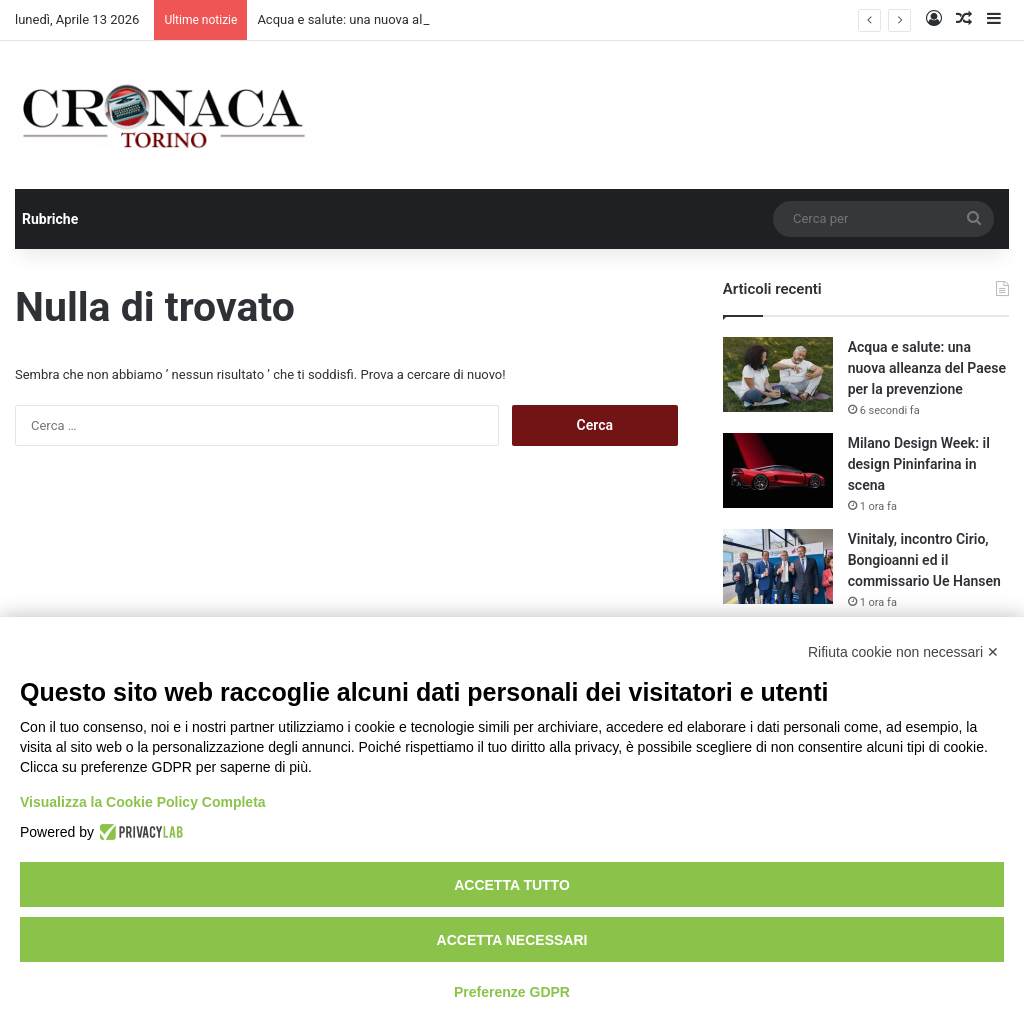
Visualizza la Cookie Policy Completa (143, 802)
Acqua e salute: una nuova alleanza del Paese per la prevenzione (927, 368)
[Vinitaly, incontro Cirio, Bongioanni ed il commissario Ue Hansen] (778, 566)
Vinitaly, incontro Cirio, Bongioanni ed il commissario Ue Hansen (924, 560)
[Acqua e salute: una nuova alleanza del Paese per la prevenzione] (778, 374)
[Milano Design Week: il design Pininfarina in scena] (778, 470)
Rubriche (50, 219)
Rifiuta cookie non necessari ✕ (903, 652)
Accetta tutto (512, 885)
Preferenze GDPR (512, 992)
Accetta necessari (512, 940)
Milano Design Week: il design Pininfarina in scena (919, 464)
